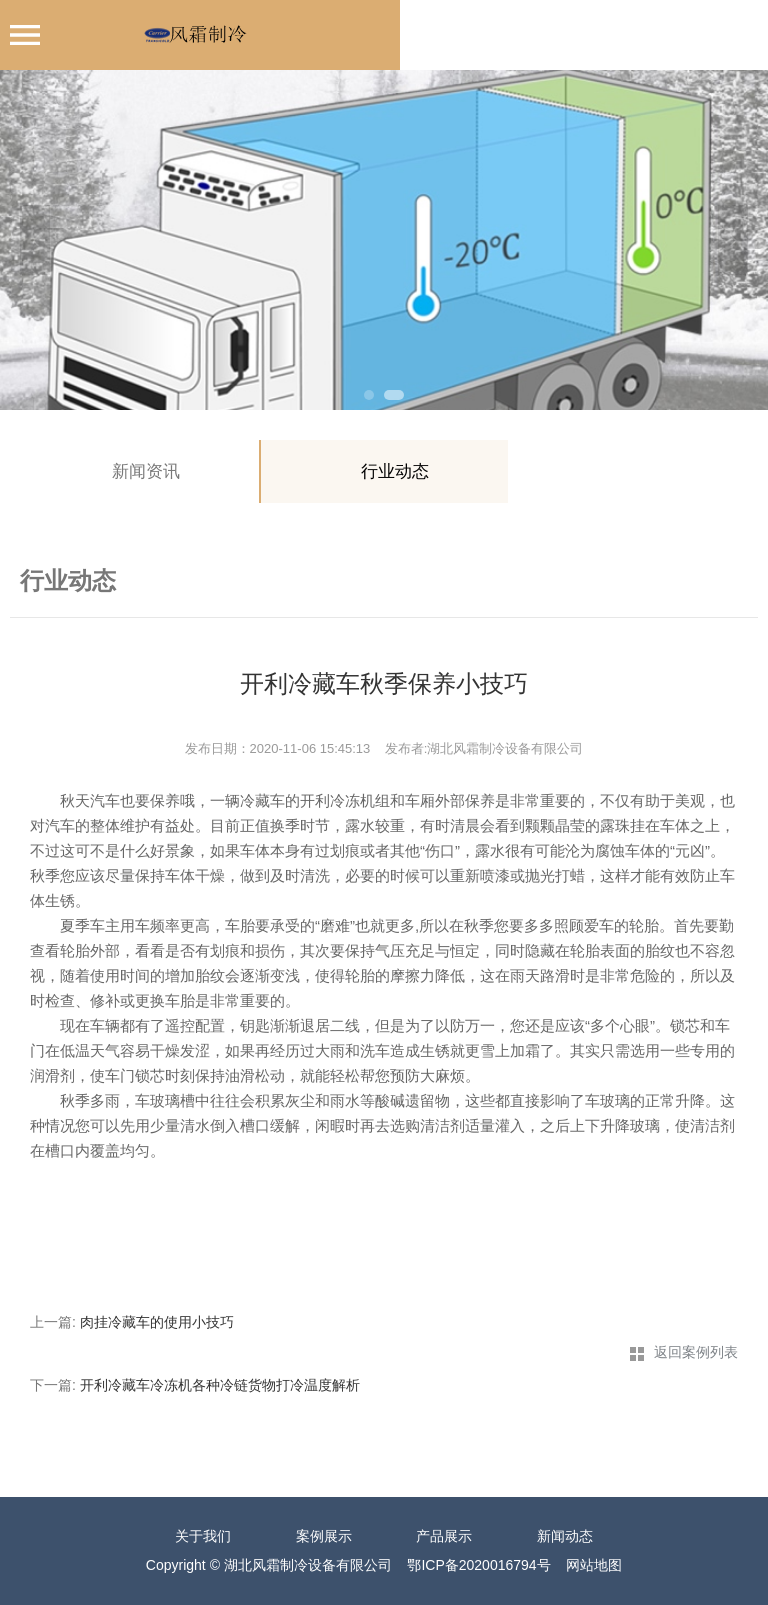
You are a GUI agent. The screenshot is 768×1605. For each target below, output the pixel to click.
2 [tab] (394, 395)
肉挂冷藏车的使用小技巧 (157, 1322)
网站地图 (594, 1565)
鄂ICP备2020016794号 (478, 1565)
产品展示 (444, 1536)
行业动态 (395, 471)
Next (733, 240)
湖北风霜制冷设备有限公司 (308, 1565)
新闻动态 (565, 1536)
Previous (35, 240)
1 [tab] (369, 395)
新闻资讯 (146, 471)
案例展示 (324, 1536)
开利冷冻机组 (345, 800)
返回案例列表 (696, 1352)
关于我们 (203, 1536)
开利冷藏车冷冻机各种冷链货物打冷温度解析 (220, 1385)
